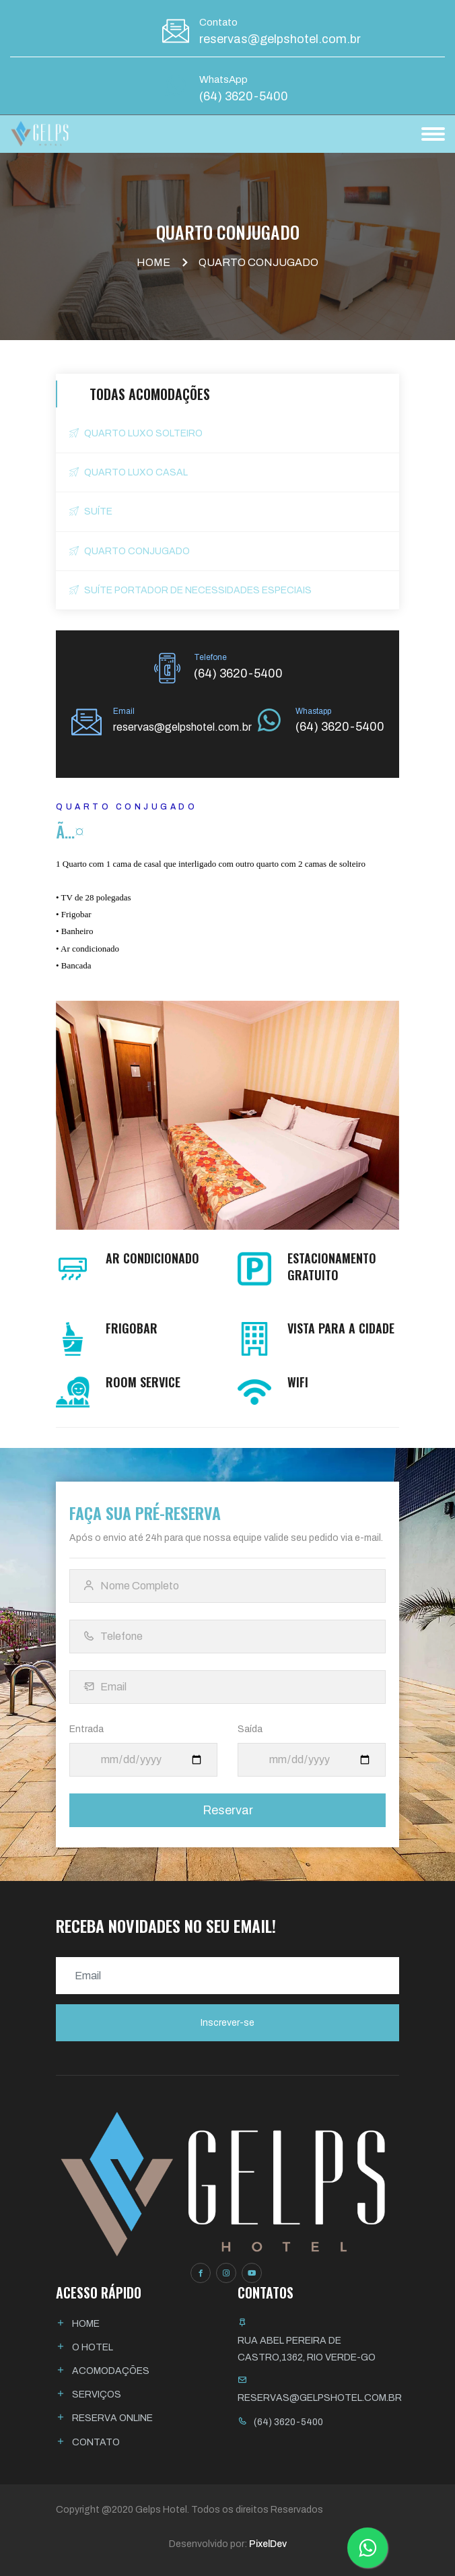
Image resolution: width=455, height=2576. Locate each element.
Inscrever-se (227, 2023)
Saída (250, 1729)
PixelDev (268, 2544)
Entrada (86, 1729)
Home (153, 262)
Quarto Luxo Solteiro (136, 433)
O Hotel (92, 2347)
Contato (96, 2442)
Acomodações (110, 2371)
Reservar (228, 1810)
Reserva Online (112, 2418)
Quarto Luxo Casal (128, 472)
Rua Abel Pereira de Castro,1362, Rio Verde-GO (307, 2349)
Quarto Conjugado (129, 551)
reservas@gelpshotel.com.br (280, 39)
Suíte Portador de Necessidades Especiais (190, 590)
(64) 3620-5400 (243, 96)
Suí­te (90, 511)
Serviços (96, 2394)
